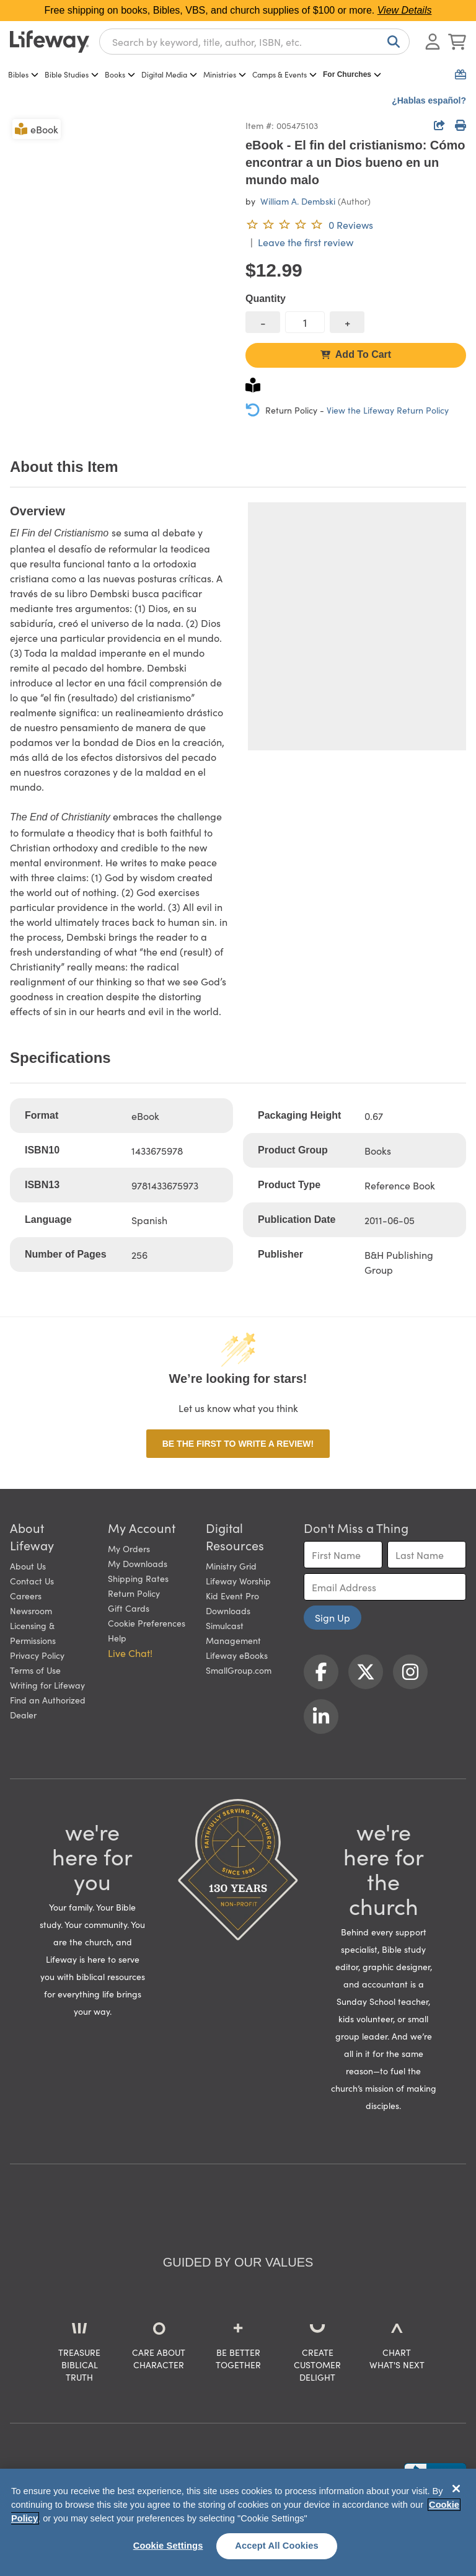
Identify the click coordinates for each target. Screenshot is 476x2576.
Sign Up (332, 1617)
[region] (238, 2522)
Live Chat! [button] (130, 1652)
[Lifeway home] (49, 41)
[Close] (456, 2488)
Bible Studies (72, 74)
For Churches (352, 74)
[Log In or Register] (433, 41)
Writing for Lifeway (47, 1685)
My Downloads (137, 1563)
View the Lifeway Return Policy (388, 410)
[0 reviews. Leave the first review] (309, 224)
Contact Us (32, 1580)
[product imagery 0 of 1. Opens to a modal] (120, 227)
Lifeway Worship (238, 1580)
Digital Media (169, 74)
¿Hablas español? (429, 100)
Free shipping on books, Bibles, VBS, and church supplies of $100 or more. (238, 10)
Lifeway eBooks (237, 1655)
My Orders (129, 1548)
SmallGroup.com (238, 1670)
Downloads (228, 1610)
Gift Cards (128, 1608)
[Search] (391, 42)
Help (117, 1638)
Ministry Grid (231, 1566)
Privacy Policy (37, 1655)
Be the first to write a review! (238, 1444)
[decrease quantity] (262, 322)
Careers (26, 1595)
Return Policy (134, 1593)
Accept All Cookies (277, 2546)
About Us (28, 1566)
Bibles (23, 74)
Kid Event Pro (232, 1595)
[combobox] (254, 42)
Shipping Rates (138, 1578)
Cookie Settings (168, 2546)
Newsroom (31, 1610)
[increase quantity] (347, 322)
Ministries (224, 74)
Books (120, 74)
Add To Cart (355, 354)
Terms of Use (35, 1670)
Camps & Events (284, 74)
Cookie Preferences (146, 1623)
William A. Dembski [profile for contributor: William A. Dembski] (297, 201)
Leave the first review (305, 242)
